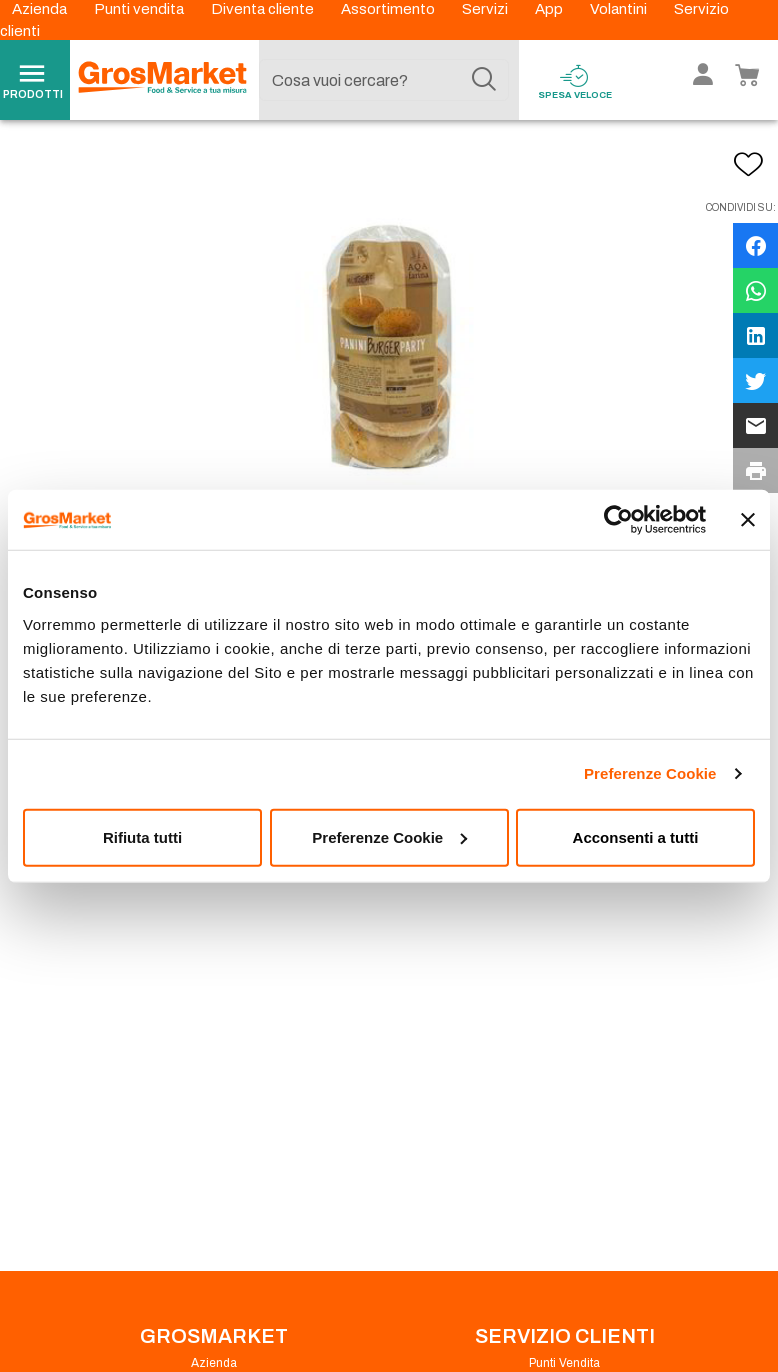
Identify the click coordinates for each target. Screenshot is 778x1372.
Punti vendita (140, 9)
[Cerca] (484, 80)
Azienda (41, 9)
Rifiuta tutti (142, 836)
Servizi (486, 9)
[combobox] (383, 80)
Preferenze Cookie (650, 773)
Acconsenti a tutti (636, 836)
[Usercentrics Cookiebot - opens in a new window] (618, 520)
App (550, 9)
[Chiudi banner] (748, 520)
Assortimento (389, 9)
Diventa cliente (264, 9)
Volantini (620, 9)
